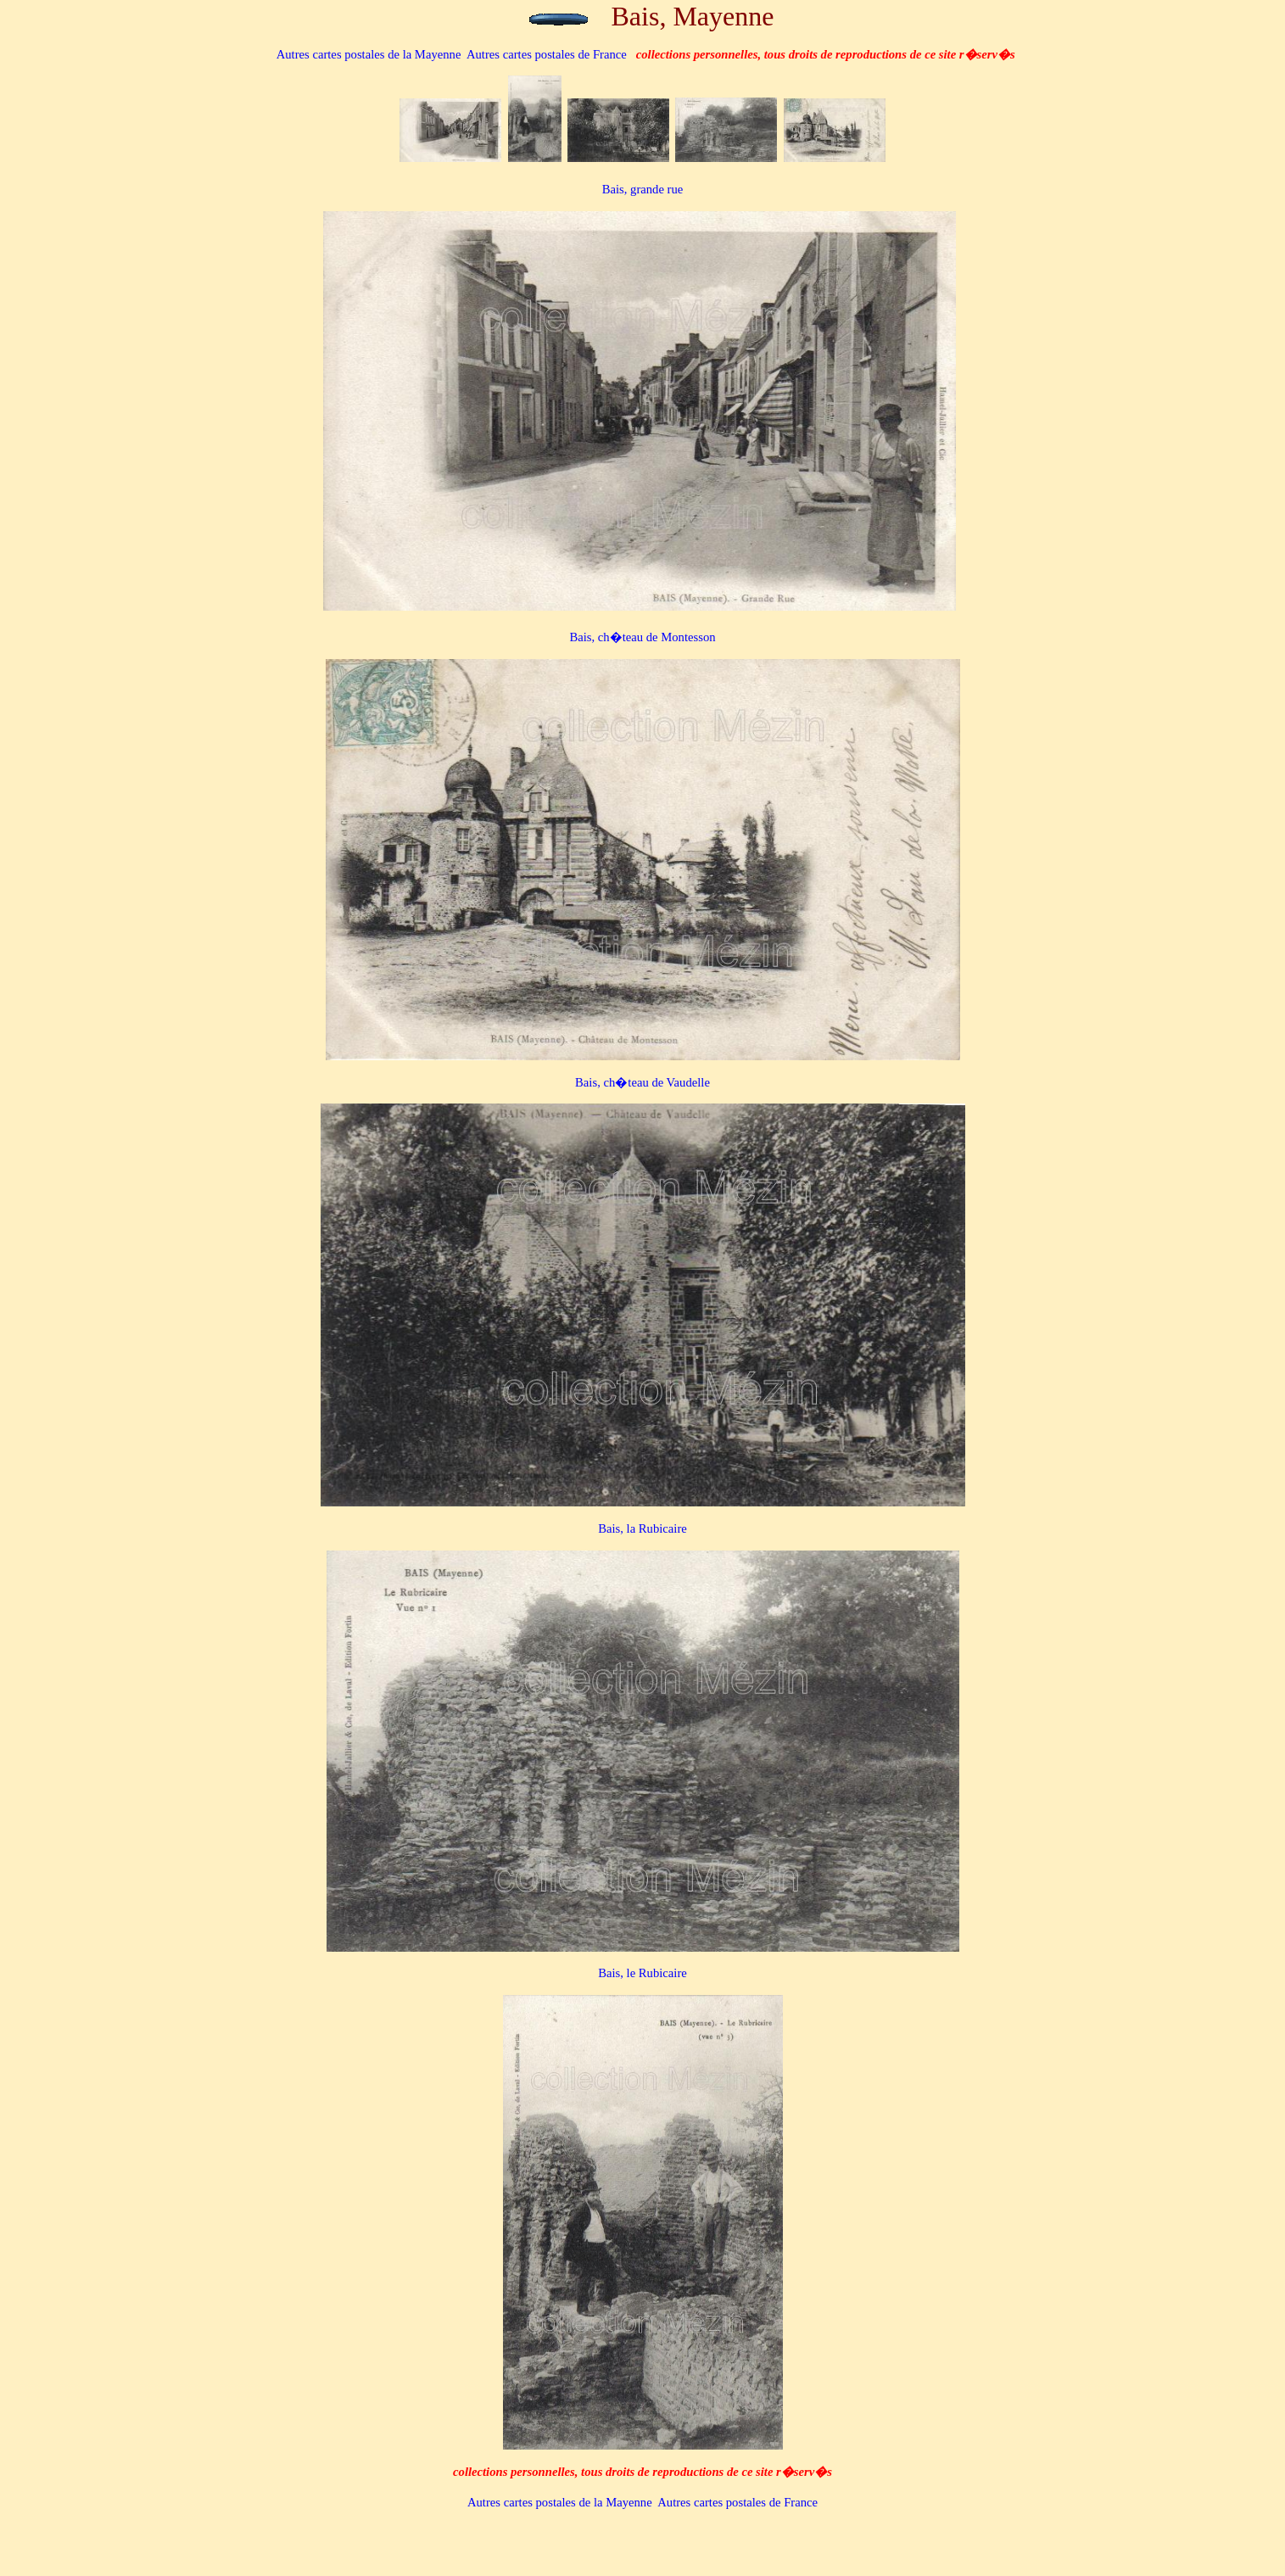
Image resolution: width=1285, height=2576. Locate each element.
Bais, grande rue (643, 189)
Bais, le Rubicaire (642, 1973)
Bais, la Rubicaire (642, 1528)
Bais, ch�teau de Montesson (642, 637)
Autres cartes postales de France (547, 54)
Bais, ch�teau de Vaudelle (642, 1082)
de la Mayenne (369, 54)
